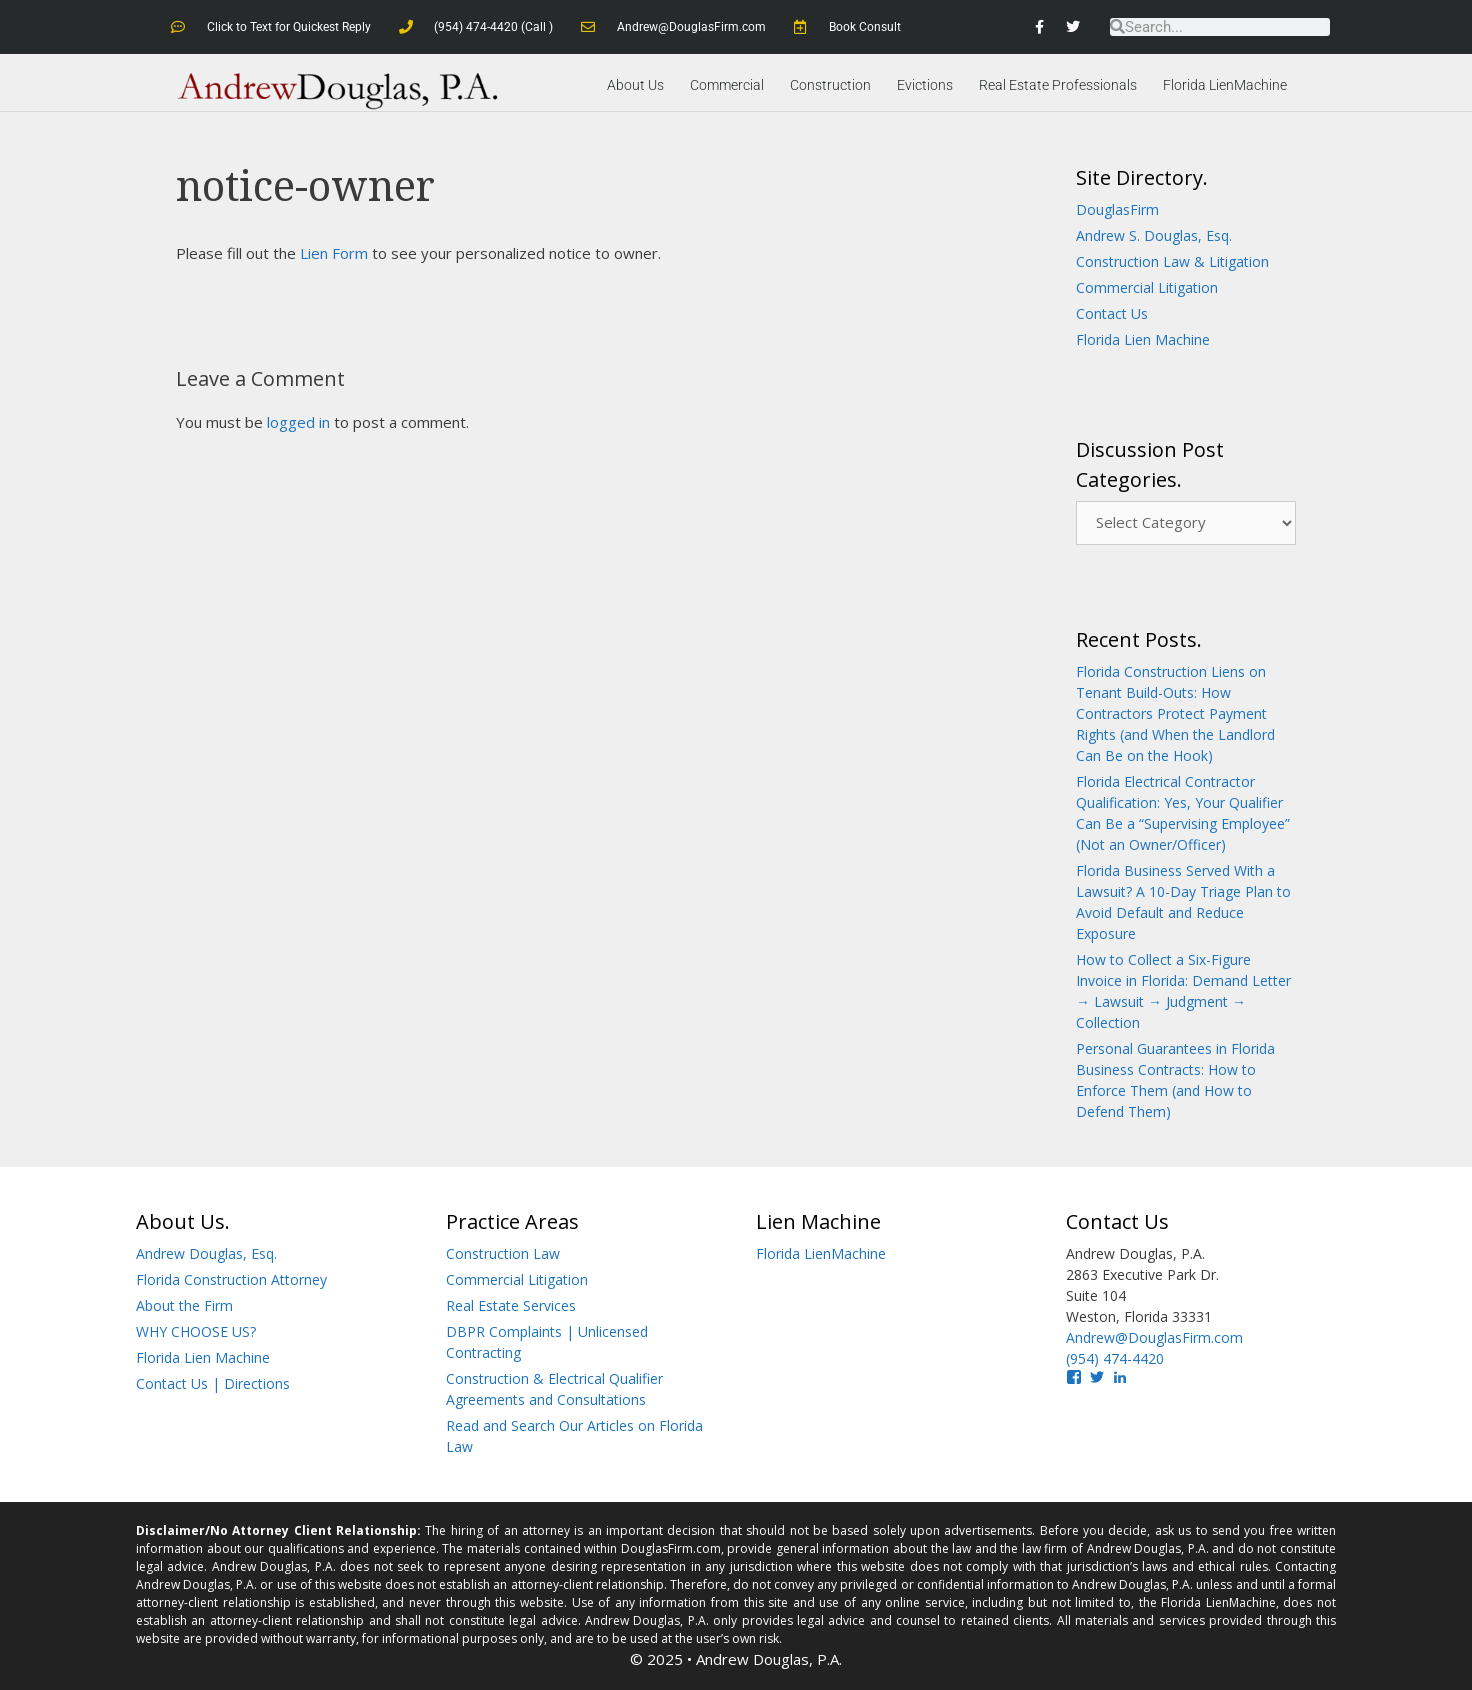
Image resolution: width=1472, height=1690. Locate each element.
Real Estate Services (511, 1305)
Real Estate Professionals (1058, 85)
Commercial (727, 85)
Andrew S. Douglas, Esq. (1154, 235)
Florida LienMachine (1225, 85)
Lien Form (334, 253)
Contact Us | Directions (213, 1383)
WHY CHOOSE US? (196, 1331)
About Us (635, 85)
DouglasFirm (1117, 209)
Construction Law (503, 1253)
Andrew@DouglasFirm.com (1154, 1337)
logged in (298, 422)
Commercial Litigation (1147, 287)
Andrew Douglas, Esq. (206, 1253)
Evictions (925, 85)
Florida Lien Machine (1143, 339)
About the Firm (184, 1305)
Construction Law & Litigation (1172, 261)
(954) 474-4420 (1115, 1358)
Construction (830, 85)
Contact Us (1112, 313)
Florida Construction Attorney (231, 1279)
